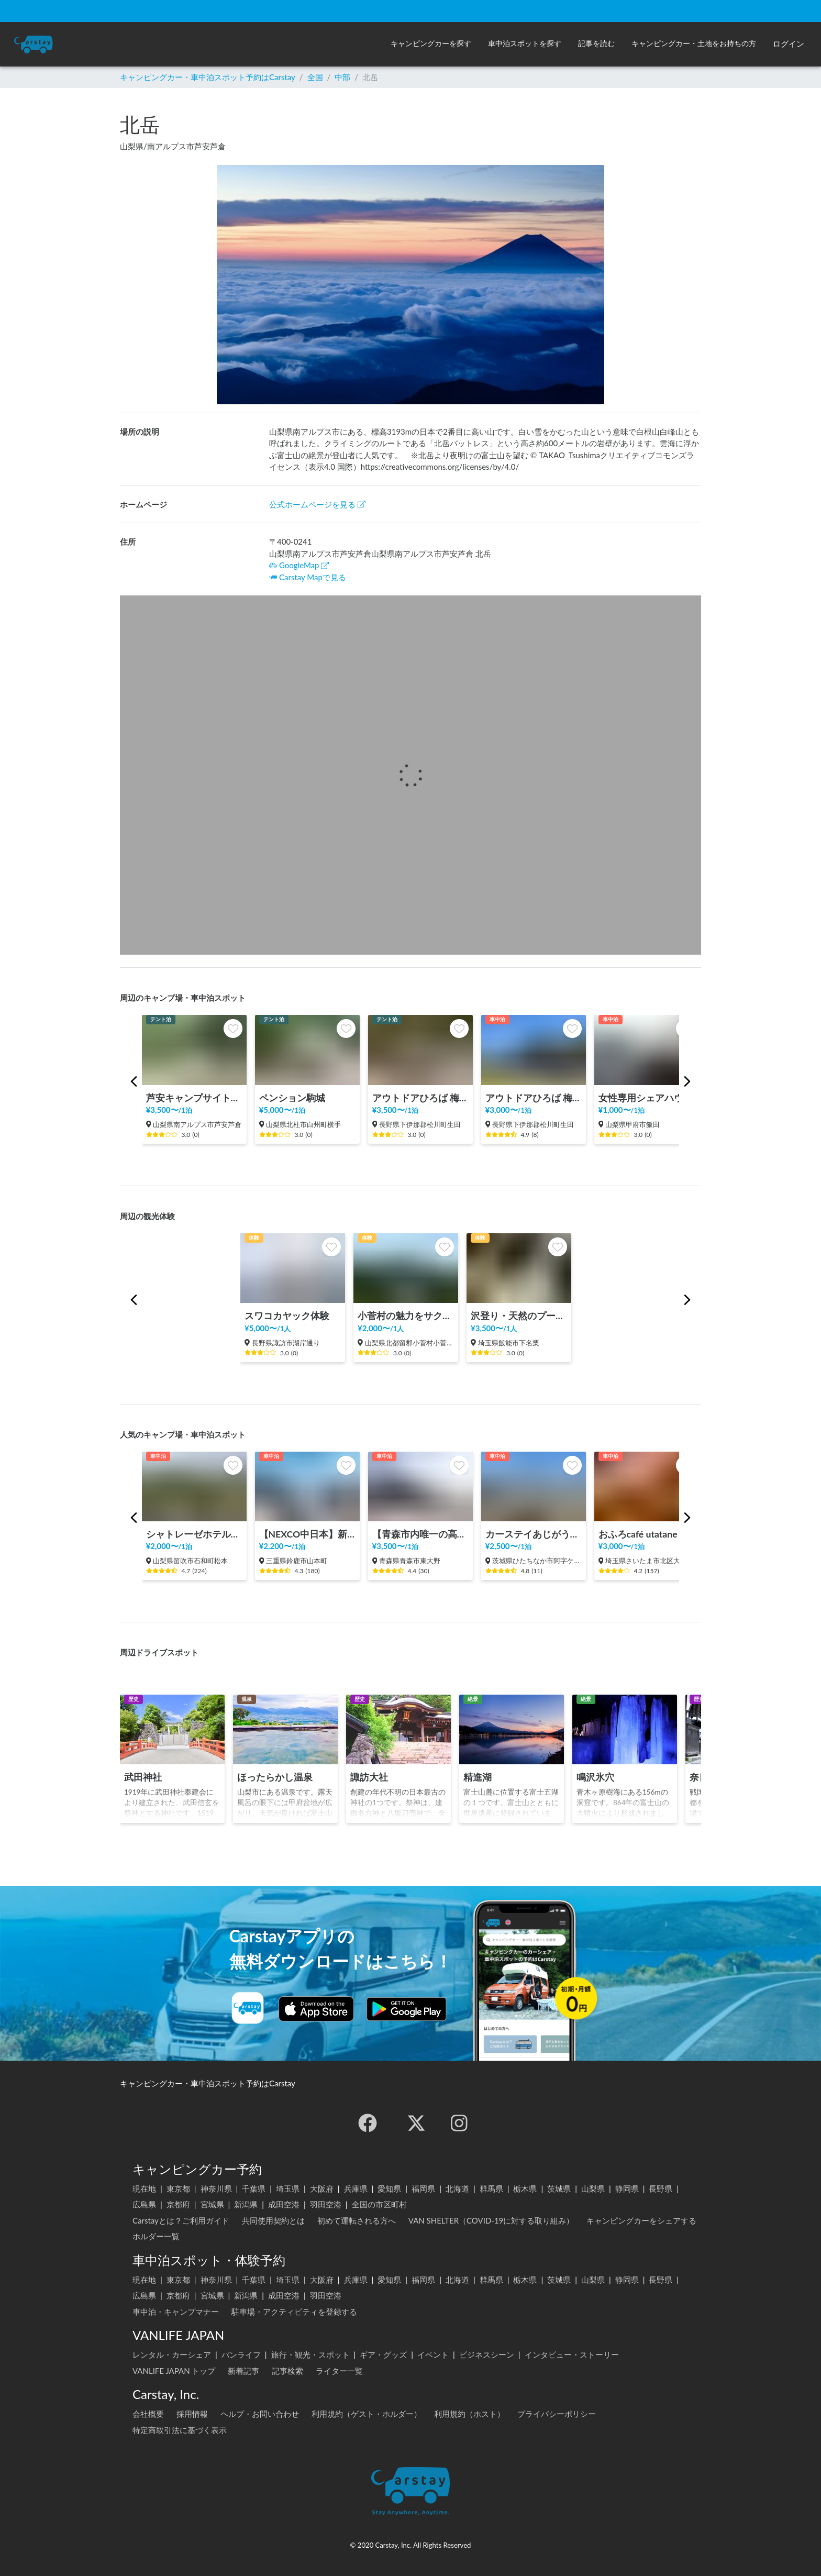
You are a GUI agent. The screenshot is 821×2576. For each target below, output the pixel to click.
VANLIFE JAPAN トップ (173, 2370)
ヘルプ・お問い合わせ (259, 2413)
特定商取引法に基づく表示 (179, 2430)
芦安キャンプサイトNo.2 (194, 1097)
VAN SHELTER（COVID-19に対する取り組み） (491, 2220)
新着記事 (243, 2370)
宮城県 (212, 2204)
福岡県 (423, 2188)
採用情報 (192, 2413)
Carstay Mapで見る (312, 577)
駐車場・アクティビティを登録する (294, 2311)
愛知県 (389, 2188)
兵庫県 (356, 2188)
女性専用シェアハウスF (646, 1097)
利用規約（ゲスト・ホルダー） (366, 2413)
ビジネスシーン (486, 2354)
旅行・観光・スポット (310, 2354)
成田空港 (283, 2204)
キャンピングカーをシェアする (641, 2220)
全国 (315, 77)
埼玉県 (287, 2188)
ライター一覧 (339, 2370)
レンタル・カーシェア (171, 2354)
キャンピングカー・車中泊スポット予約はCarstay (207, 77)
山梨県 (593, 2188)
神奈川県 (216, 2188)
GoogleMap (299, 565)
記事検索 (287, 2370)
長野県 (660, 2188)
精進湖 (477, 1777)
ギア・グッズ (383, 2354)
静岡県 (627, 2188)
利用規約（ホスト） (469, 2413)
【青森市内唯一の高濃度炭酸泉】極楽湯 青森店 (420, 1534)
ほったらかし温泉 (275, 1777)
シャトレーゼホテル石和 (194, 1534)
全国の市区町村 (379, 2204)
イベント (433, 2354)
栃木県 (525, 2188)
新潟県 (246, 2204)
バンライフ (241, 2354)
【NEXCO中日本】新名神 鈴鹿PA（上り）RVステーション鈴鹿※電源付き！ (307, 1534)
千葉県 (253, 2188)
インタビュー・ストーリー (572, 2354)
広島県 (144, 2204)
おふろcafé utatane (638, 1534)
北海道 (457, 2188)
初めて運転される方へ (356, 2220)
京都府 (178, 2204)
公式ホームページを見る (317, 504)
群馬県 (491, 2188)
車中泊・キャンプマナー (175, 2311)
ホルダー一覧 (156, 2236)
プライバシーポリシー (556, 2413)
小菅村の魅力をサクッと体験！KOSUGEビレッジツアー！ (406, 1315)
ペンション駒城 (292, 1097)
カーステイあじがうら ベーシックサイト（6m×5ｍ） (533, 1534)
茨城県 (559, 2188)
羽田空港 (325, 2204)
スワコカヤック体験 (287, 1315)
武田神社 (143, 1777)
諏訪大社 (369, 1777)
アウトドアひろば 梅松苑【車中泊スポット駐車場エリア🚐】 (533, 1097)
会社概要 (148, 2413)
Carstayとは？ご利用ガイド (180, 2220)
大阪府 (322, 2188)
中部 (342, 77)
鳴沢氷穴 (595, 1777)
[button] (431, 44)
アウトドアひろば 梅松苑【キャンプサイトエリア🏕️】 (420, 1097)
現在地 (144, 2188)
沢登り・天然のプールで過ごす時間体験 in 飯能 (519, 1315)
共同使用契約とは (273, 2220)
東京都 (178, 2188)
